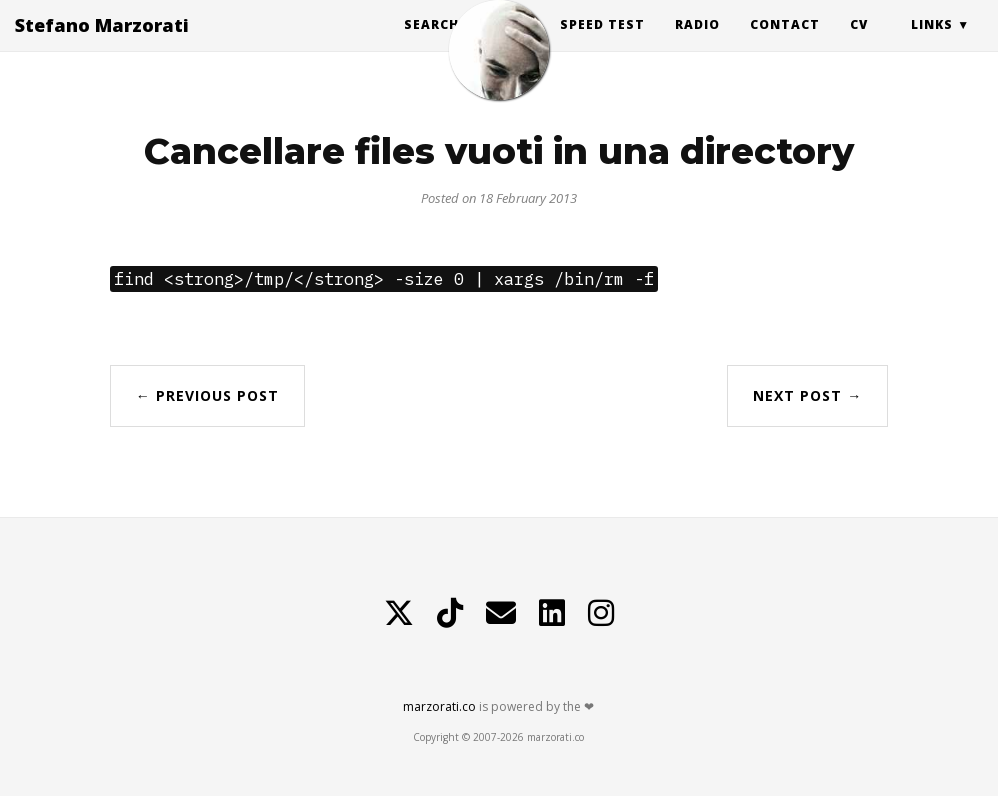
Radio (697, 44)
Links (932, 44)
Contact (785, 44)
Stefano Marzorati (102, 45)
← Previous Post (207, 395)
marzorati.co (439, 706)
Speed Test (602, 44)
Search (431, 44)
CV (859, 44)
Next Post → (807, 395)
